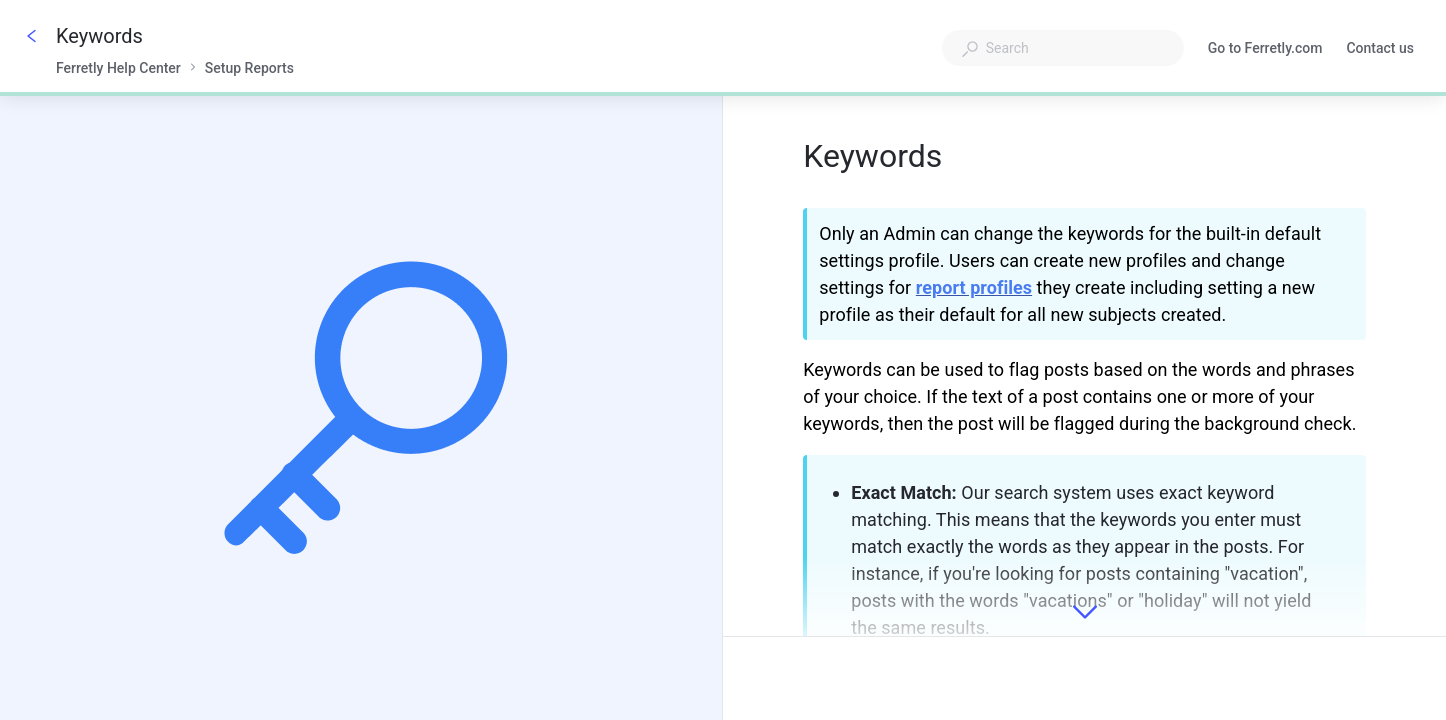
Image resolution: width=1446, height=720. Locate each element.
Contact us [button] (1380, 48)
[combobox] (1063, 48)
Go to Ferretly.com (1265, 50)
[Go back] (32, 36)
